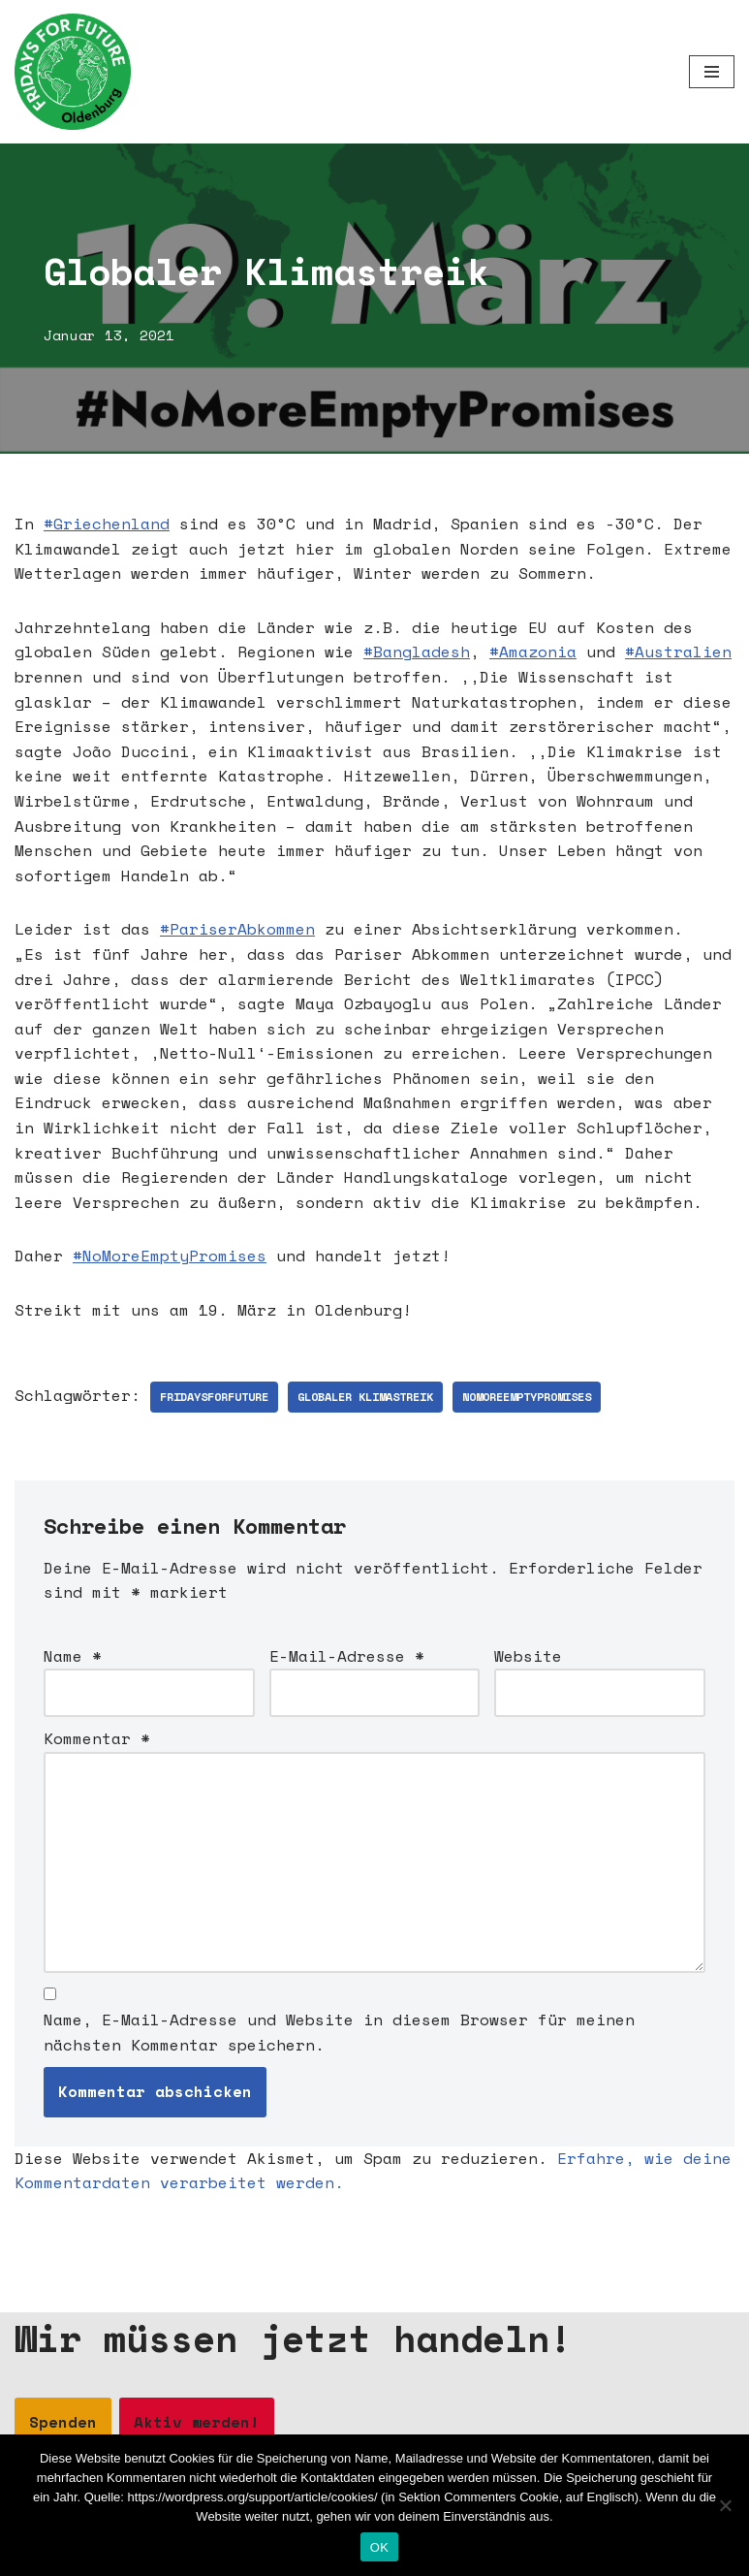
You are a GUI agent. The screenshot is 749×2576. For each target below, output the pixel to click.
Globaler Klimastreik (365, 1396)
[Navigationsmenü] (711, 71)
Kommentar (97, 1738)
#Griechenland (107, 523)
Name (73, 1656)
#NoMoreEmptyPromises (169, 1255)
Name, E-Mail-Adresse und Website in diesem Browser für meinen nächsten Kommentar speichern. (339, 2032)
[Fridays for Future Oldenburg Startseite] (73, 72)
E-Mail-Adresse (346, 1656)
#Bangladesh (416, 651)
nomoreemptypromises (526, 1396)
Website (528, 1656)
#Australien (678, 651)
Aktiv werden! (197, 2421)
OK (379, 2547)
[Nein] (724, 2505)
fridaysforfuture (214, 1396)
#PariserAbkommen (237, 928)
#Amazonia (533, 651)
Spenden (63, 2421)
